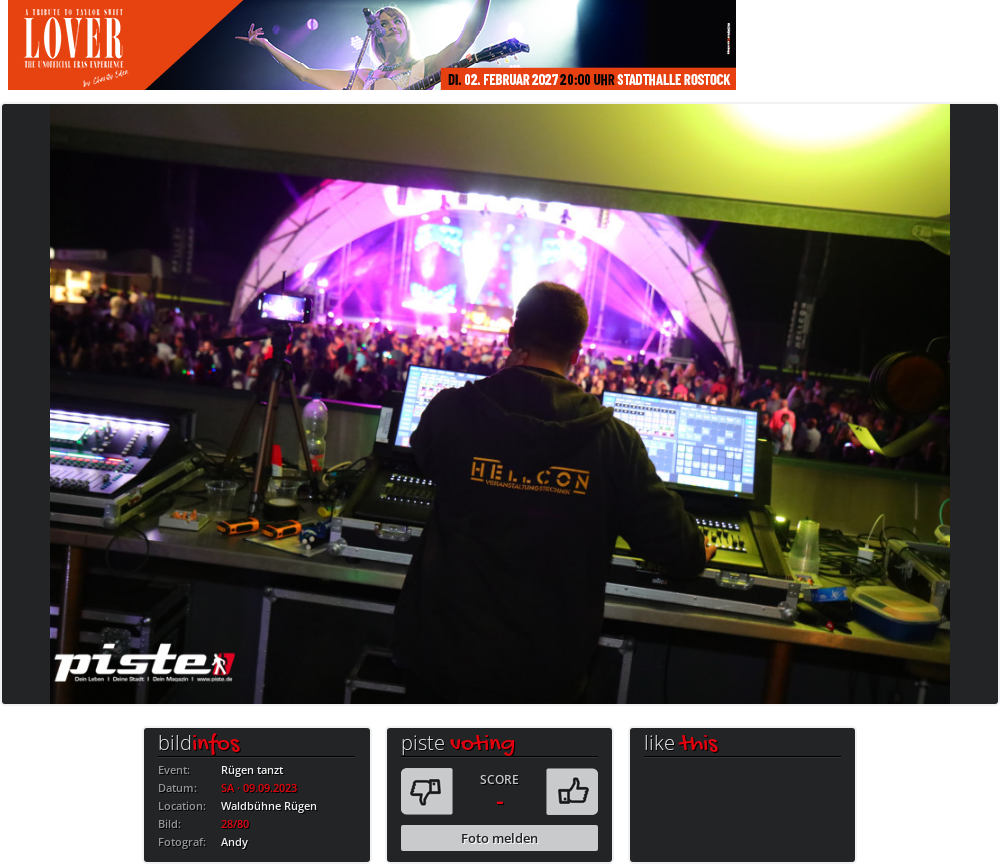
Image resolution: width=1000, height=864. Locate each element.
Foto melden (499, 838)
